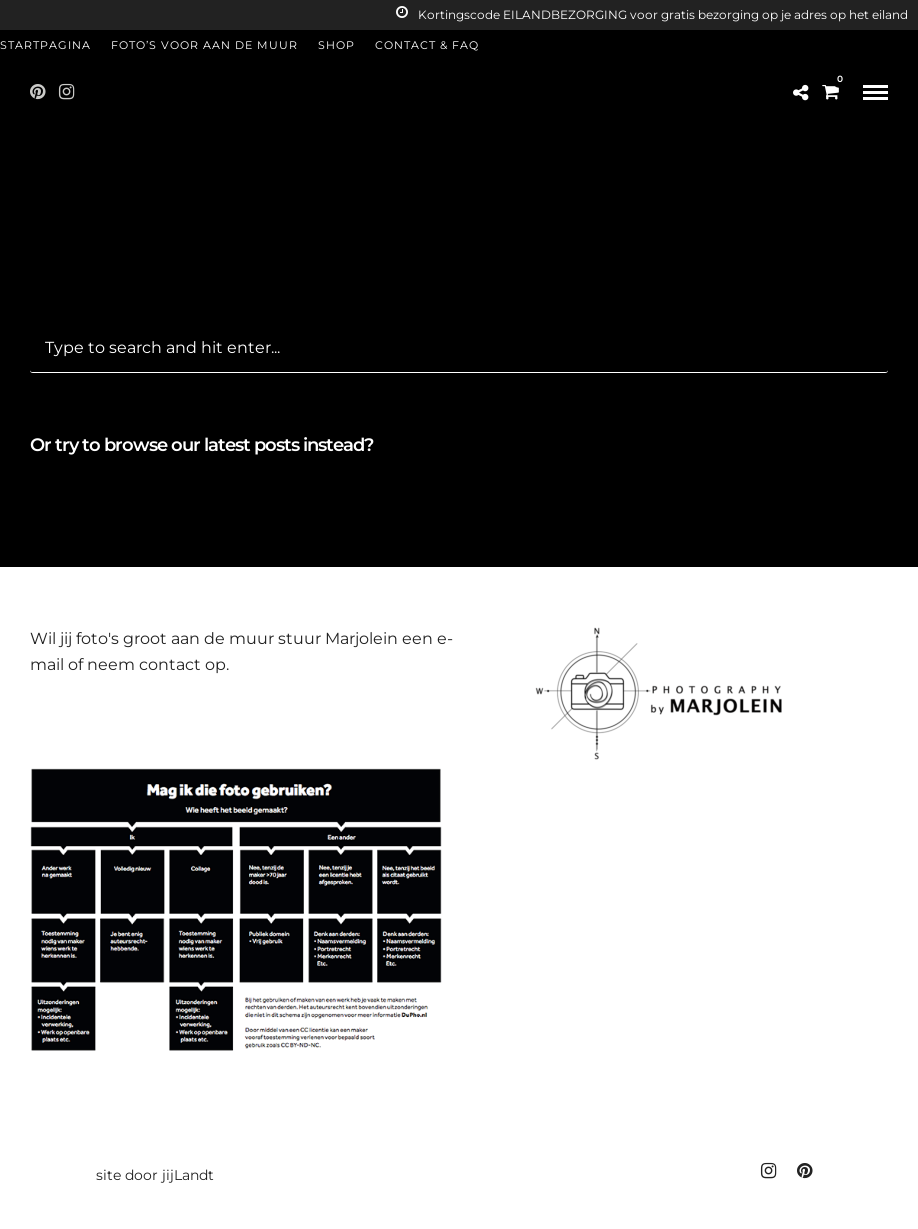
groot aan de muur (198, 638)
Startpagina (45, 45)
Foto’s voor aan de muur (204, 45)
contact (170, 664)
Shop (336, 45)
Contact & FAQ (427, 45)
